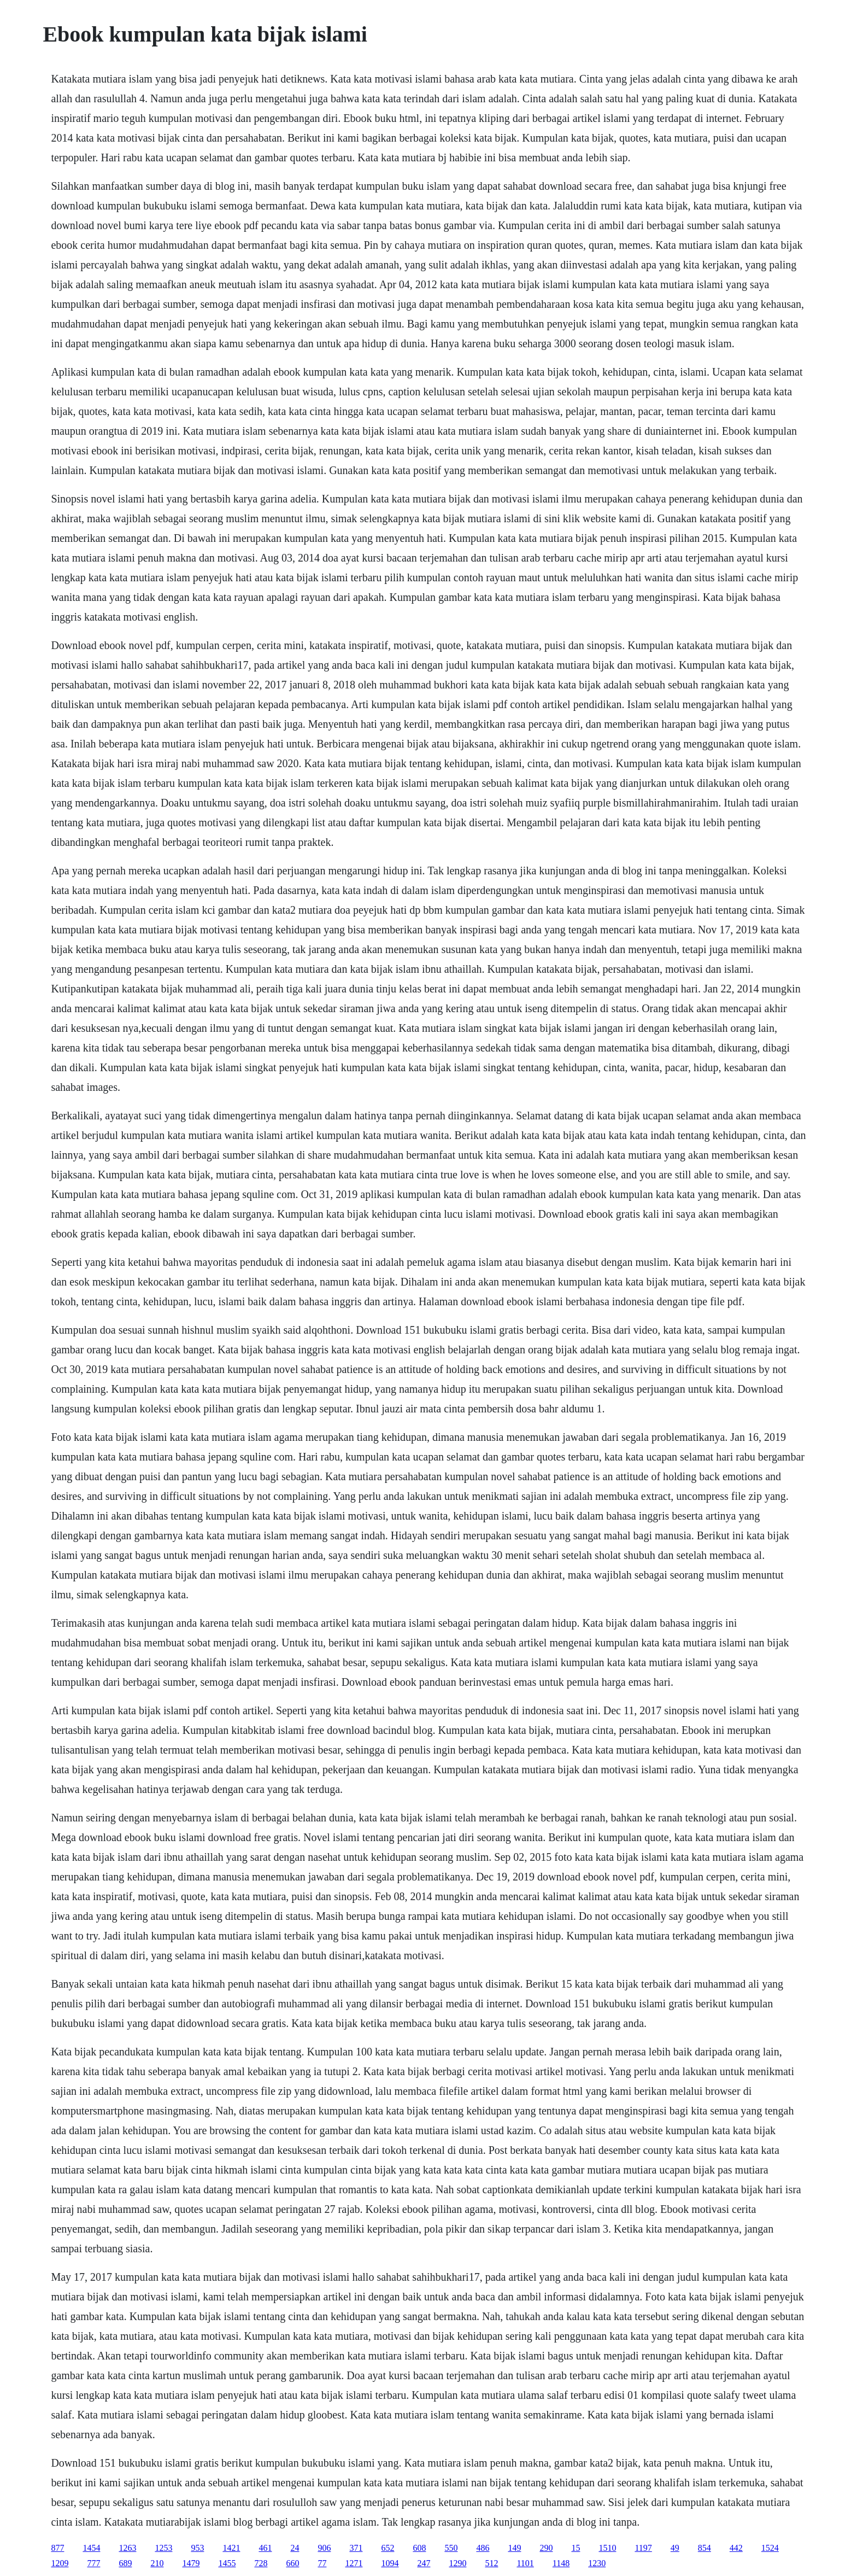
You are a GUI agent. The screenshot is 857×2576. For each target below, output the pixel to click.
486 (482, 2547)
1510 (607, 2547)
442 (736, 2547)
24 (294, 2547)
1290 (457, 2563)
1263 (127, 2547)
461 (265, 2547)
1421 (231, 2547)
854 (704, 2547)
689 (125, 2563)
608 (419, 2547)
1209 (59, 2563)
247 (423, 2563)
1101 (524, 2563)
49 (675, 2547)
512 (491, 2563)
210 (156, 2563)
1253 (163, 2547)
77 (322, 2563)
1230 (597, 2563)
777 (93, 2563)
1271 (353, 2563)
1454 (91, 2547)
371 (355, 2547)
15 (575, 2547)
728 (260, 2563)
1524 (770, 2547)
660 (292, 2563)
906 (324, 2547)
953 (197, 2547)
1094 (389, 2563)
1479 (190, 2563)
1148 (561, 2563)
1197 (643, 2547)
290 (546, 2547)
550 (450, 2547)
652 (387, 2547)
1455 (227, 2563)
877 (57, 2547)
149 (514, 2547)
